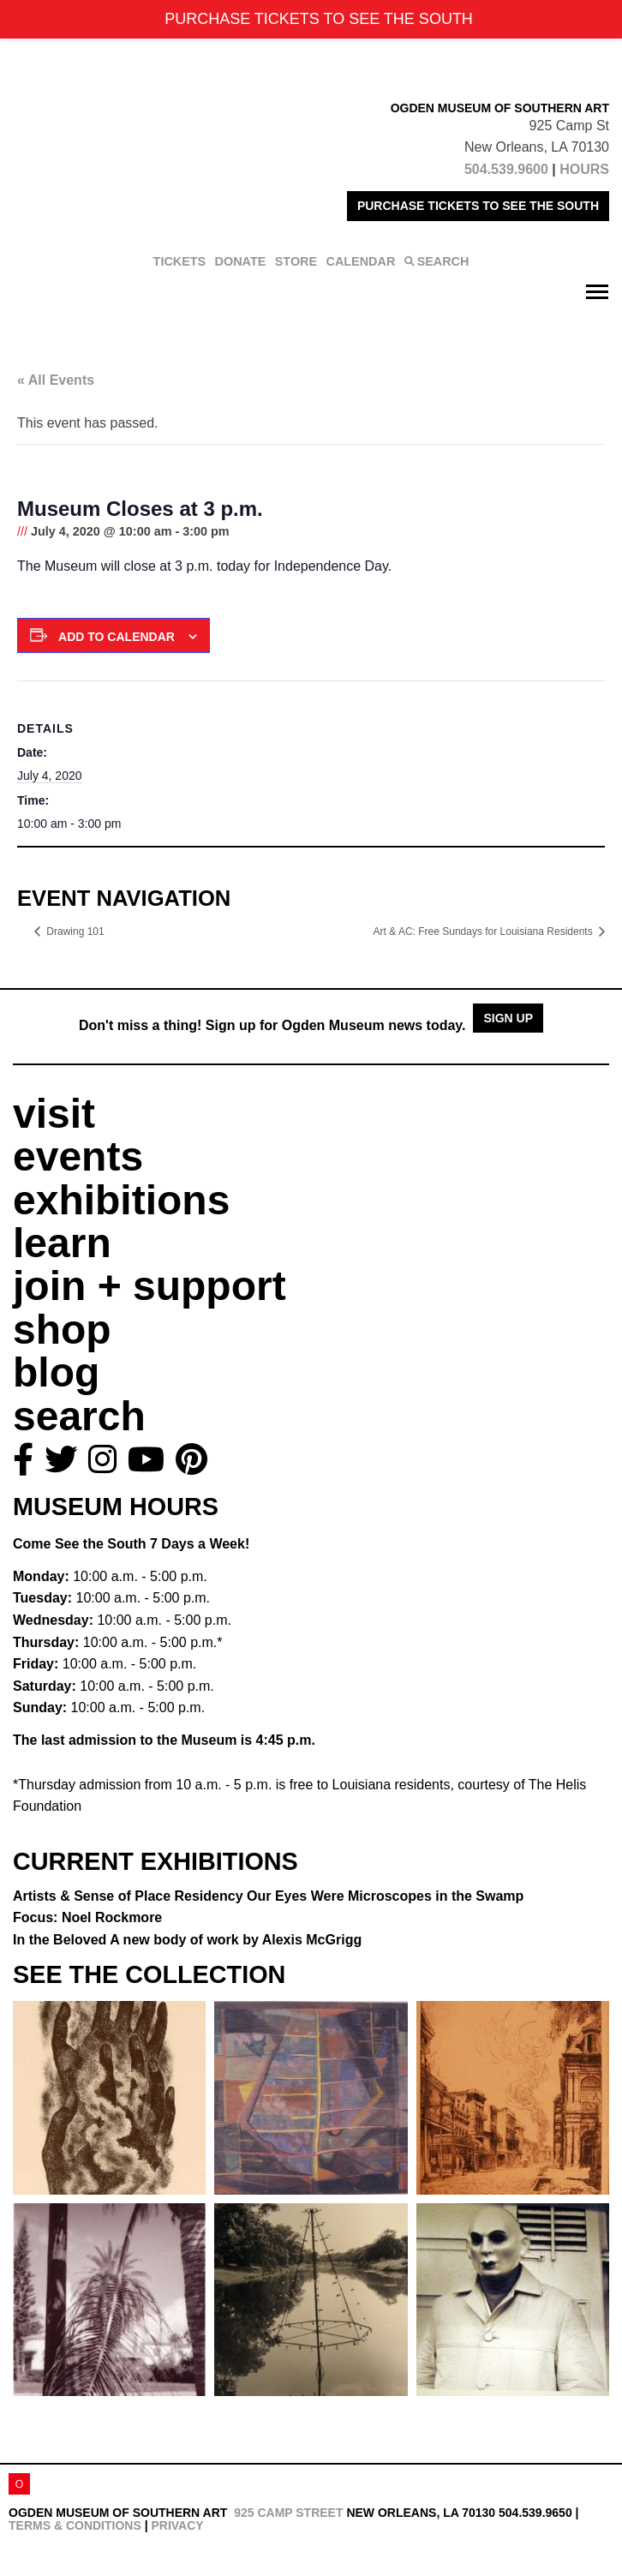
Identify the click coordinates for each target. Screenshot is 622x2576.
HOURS (584, 169)
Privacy (177, 2525)
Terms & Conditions (75, 2525)
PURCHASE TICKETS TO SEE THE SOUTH (478, 206)
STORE (296, 261)
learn (62, 1243)
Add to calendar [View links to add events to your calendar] (116, 637)
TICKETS (179, 261)
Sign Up (508, 1018)
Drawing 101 (75, 932)
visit (54, 1113)
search (79, 1416)
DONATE (240, 261)
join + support (149, 1286)
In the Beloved (187, 1939)
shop (62, 1329)
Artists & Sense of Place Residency (268, 1896)
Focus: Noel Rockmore (87, 1917)
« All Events (55, 380)
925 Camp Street (288, 2512)
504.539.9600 (506, 169)
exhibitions (121, 1200)
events (78, 1156)
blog (56, 1372)
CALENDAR (361, 261)
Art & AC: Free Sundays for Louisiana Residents (484, 932)
